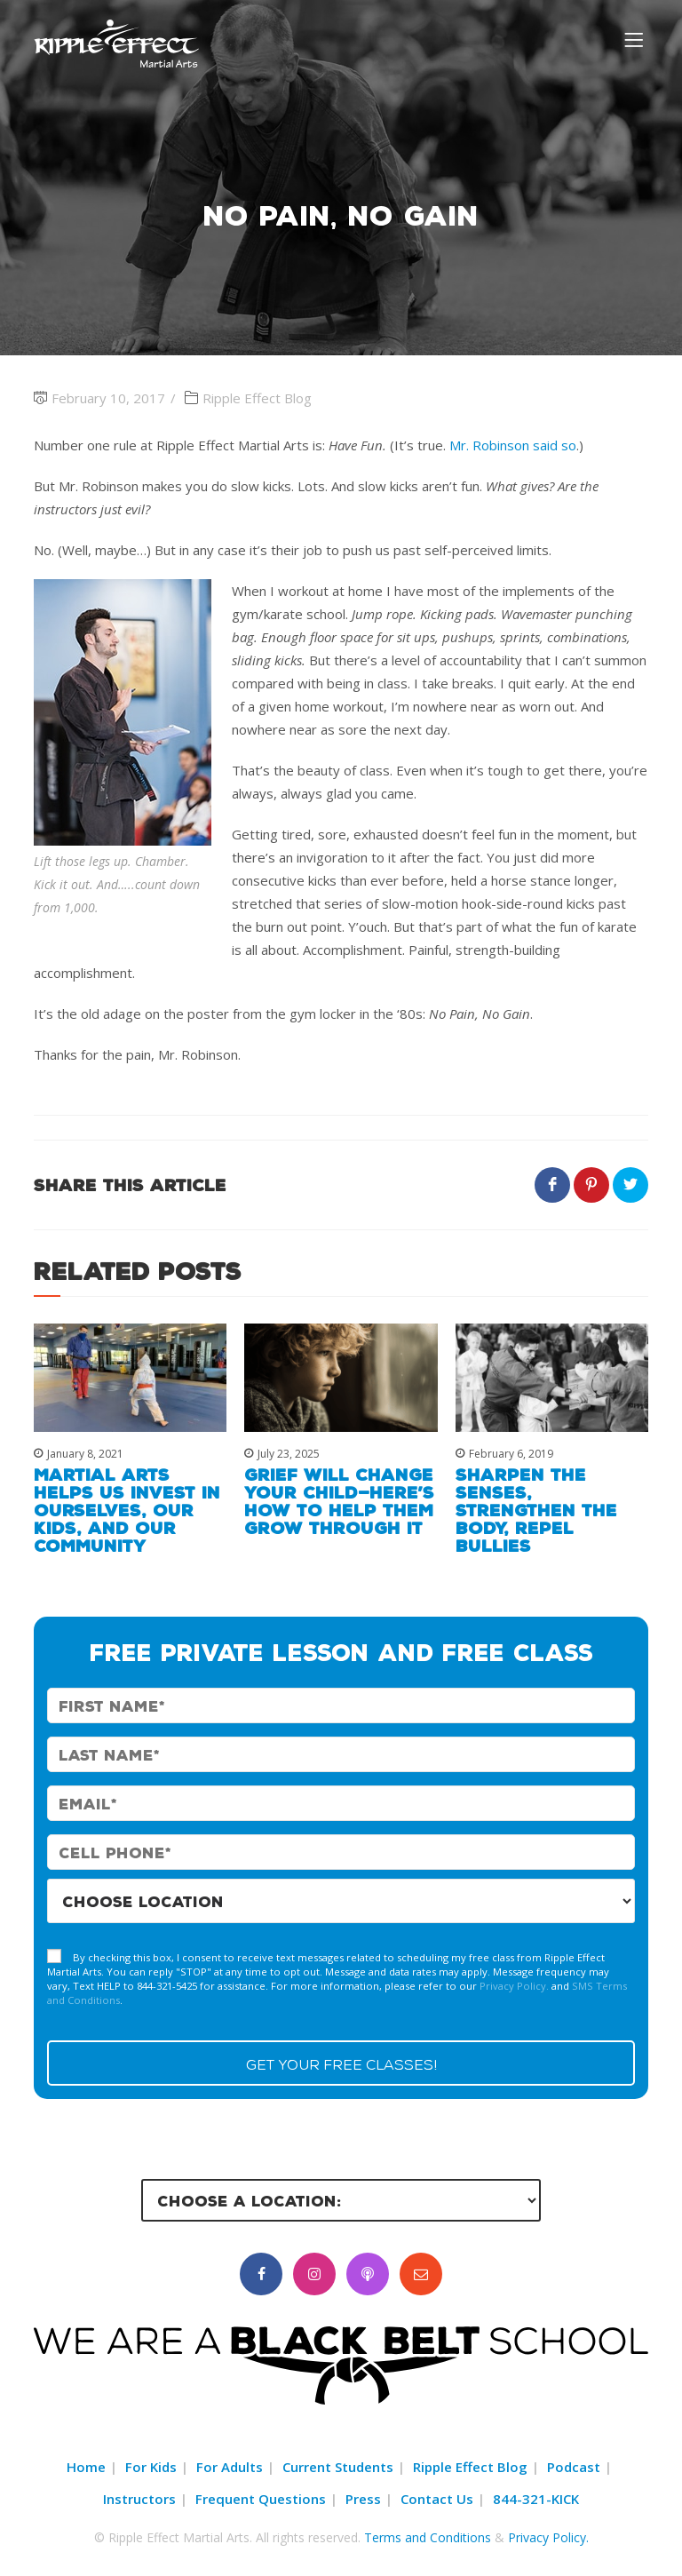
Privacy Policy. (514, 1985)
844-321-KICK (536, 2499)
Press (363, 2499)
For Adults (229, 2467)
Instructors (139, 2499)
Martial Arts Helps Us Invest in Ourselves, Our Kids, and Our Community (127, 1510)
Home (86, 2467)
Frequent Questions (260, 2499)
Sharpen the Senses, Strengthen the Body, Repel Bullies (536, 1510)
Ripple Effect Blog (257, 398)
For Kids (151, 2467)
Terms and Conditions (427, 2537)
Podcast (573, 2467)
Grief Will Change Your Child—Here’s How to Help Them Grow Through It (339, 1501)
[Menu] (636, 38)
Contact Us (436, 2499)
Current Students (337, 2467)
